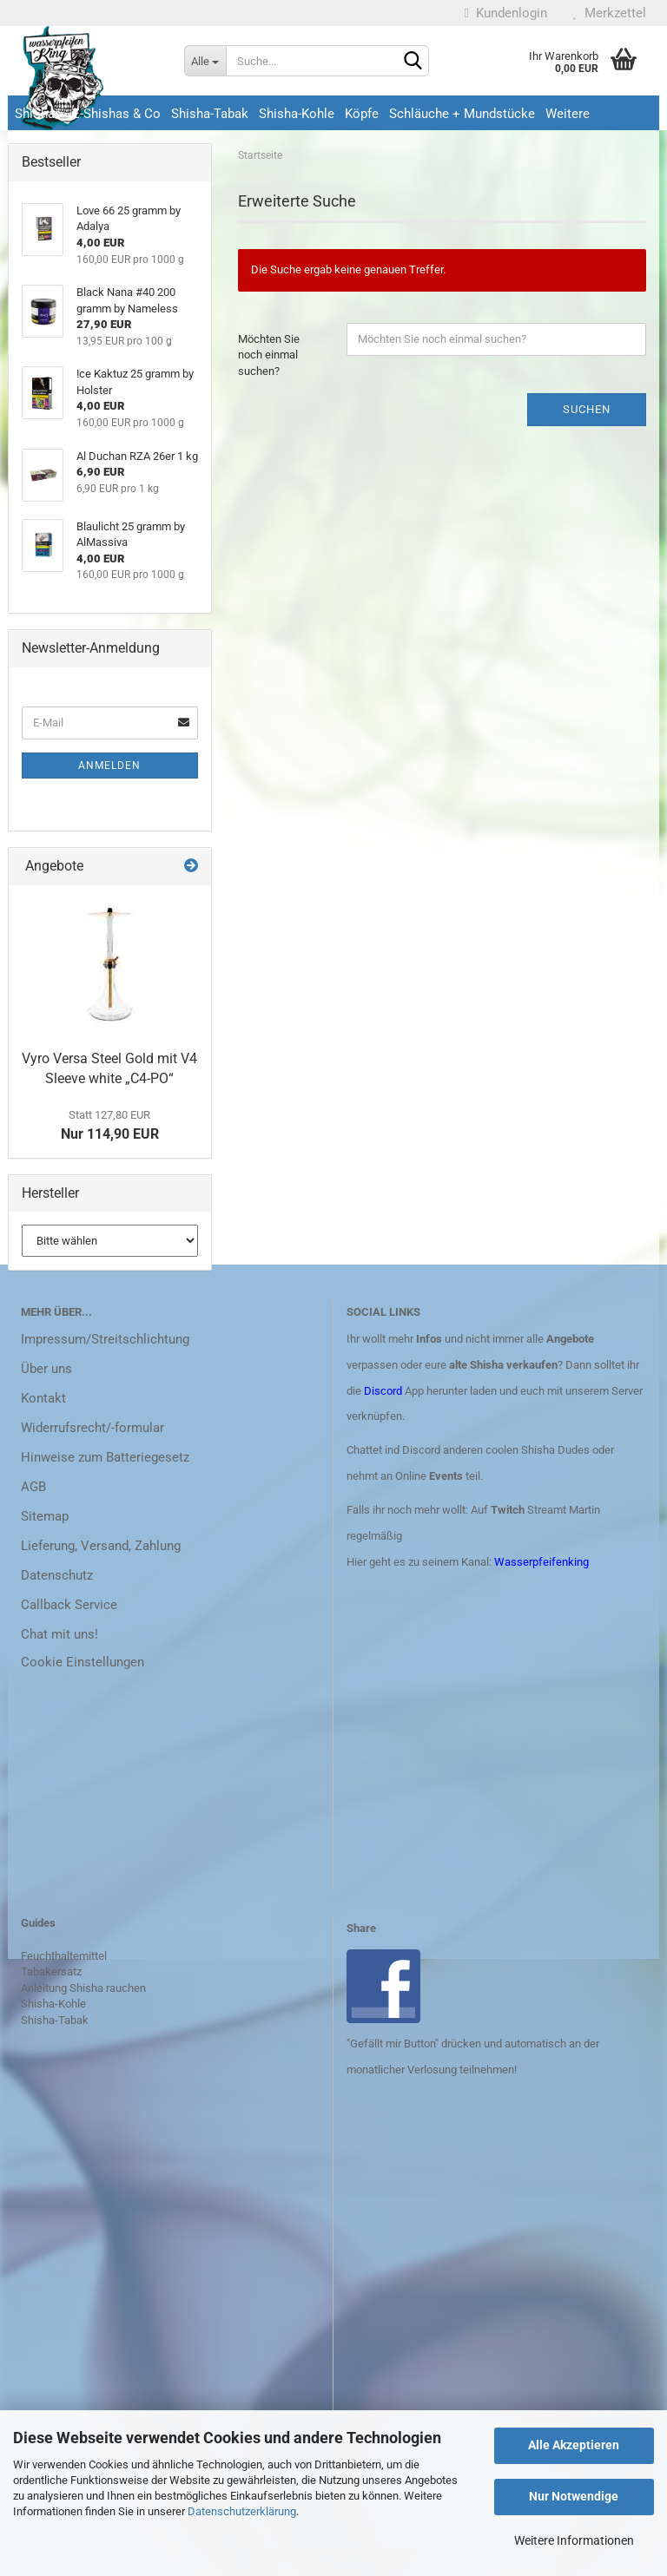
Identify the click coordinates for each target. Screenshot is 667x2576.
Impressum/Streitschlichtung (105, 1339)
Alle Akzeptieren (573, 2445)
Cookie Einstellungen (82, 1662)
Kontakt (43, 1398)
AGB (33, 1487)
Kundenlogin (506, 13)
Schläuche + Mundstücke (462, 114)
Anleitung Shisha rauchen (83, 1987)
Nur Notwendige (573, 2496)
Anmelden (109, 765)
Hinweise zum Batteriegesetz (105, 1457)
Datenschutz (57, 1575)
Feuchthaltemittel (64, 1955)
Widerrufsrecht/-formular (92, 1428)
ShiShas (38, 114)
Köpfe (362, 114)
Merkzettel (609, 13)
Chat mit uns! (59, 1634)
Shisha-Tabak (209, 114)
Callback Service (69, 1605)
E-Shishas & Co (116, 114)
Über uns (46, 1369)
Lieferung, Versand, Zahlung (101, 1546)
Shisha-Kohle (296, 114)
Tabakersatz (51, 1971)
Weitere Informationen (574, 2540)
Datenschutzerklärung (242, 2511)
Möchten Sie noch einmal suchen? (269, 355)
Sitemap (45, 1516)
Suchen (587, 409)
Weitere (567, 114)
